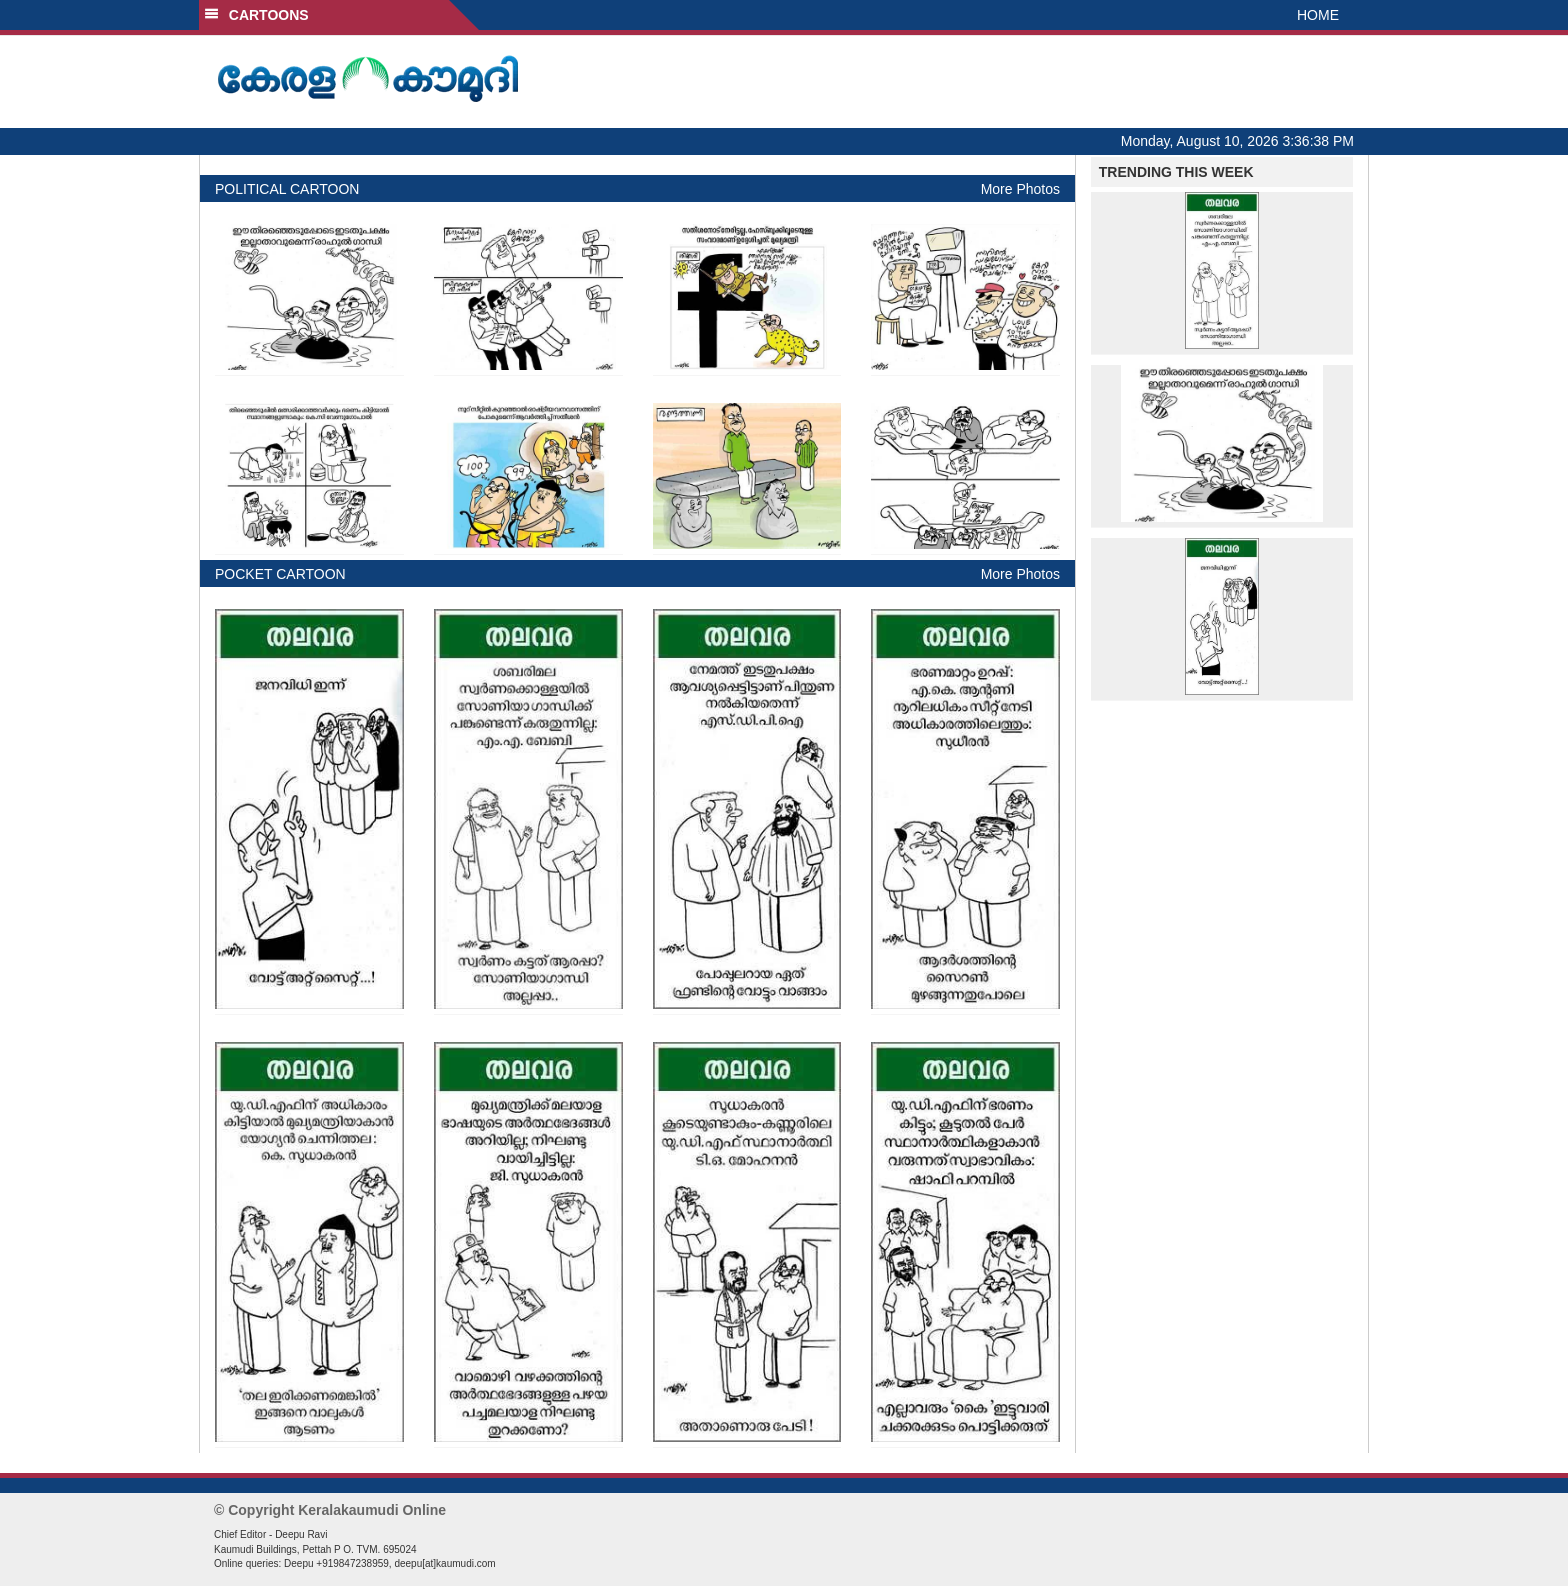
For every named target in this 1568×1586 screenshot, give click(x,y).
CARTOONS (256, 15)
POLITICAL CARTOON (287, 189)
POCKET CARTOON (280, 574)
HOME (1318, 15)
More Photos (1020, 189)
